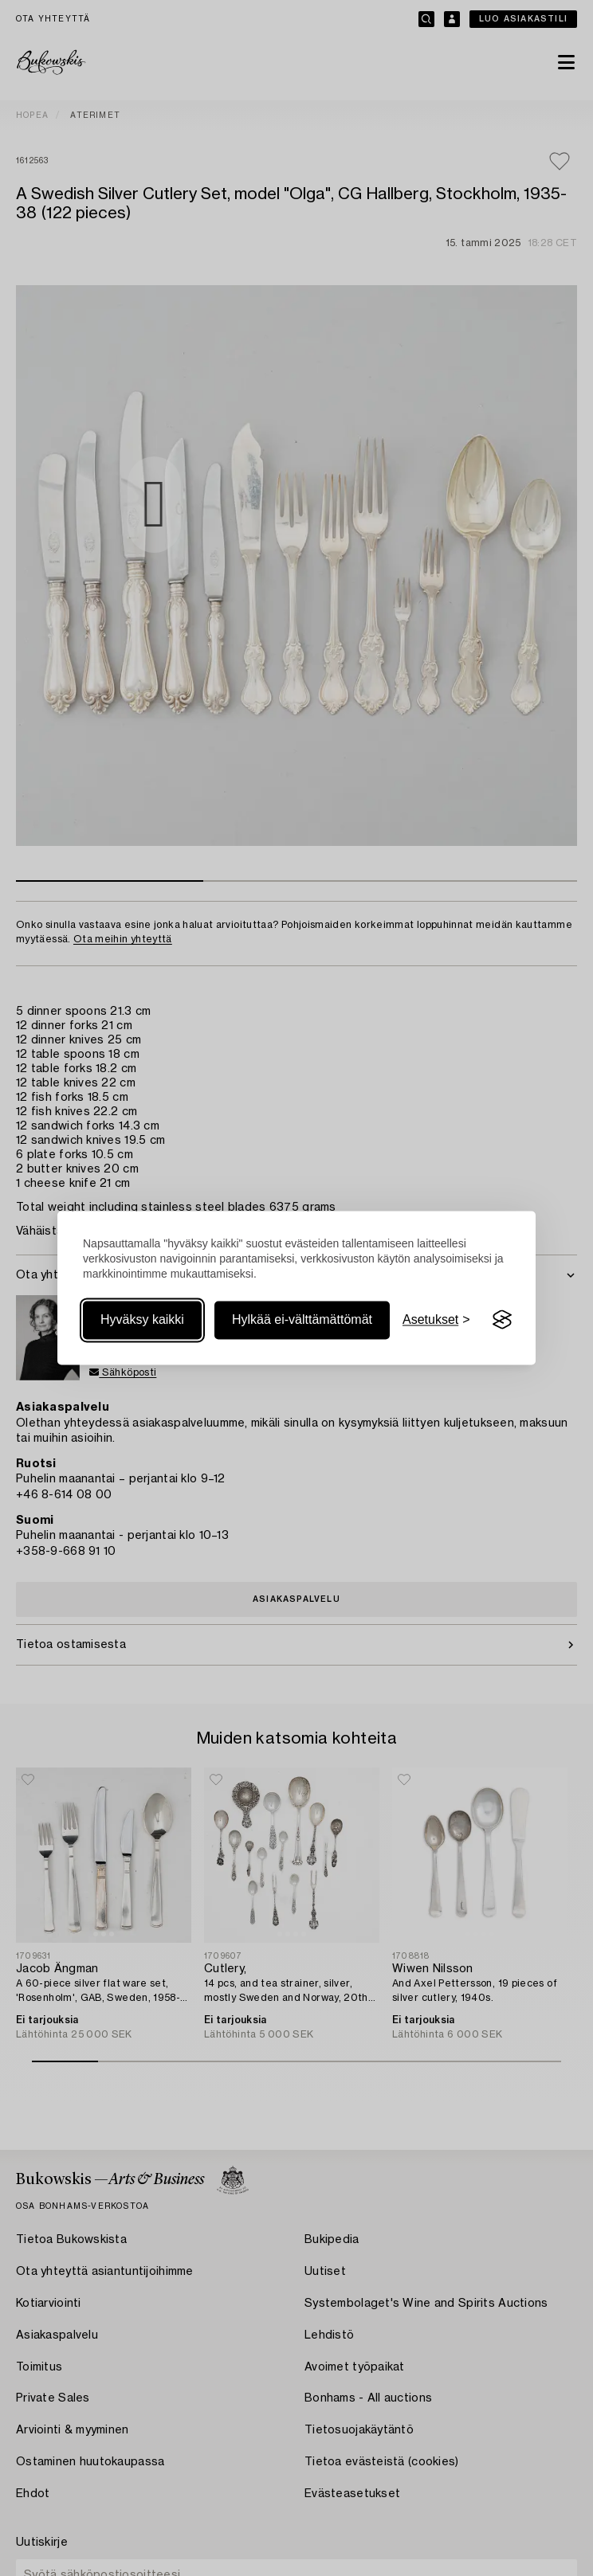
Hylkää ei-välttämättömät (302, 1319)
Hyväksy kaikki (142, 1319)
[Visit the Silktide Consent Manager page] (502, 1320)
